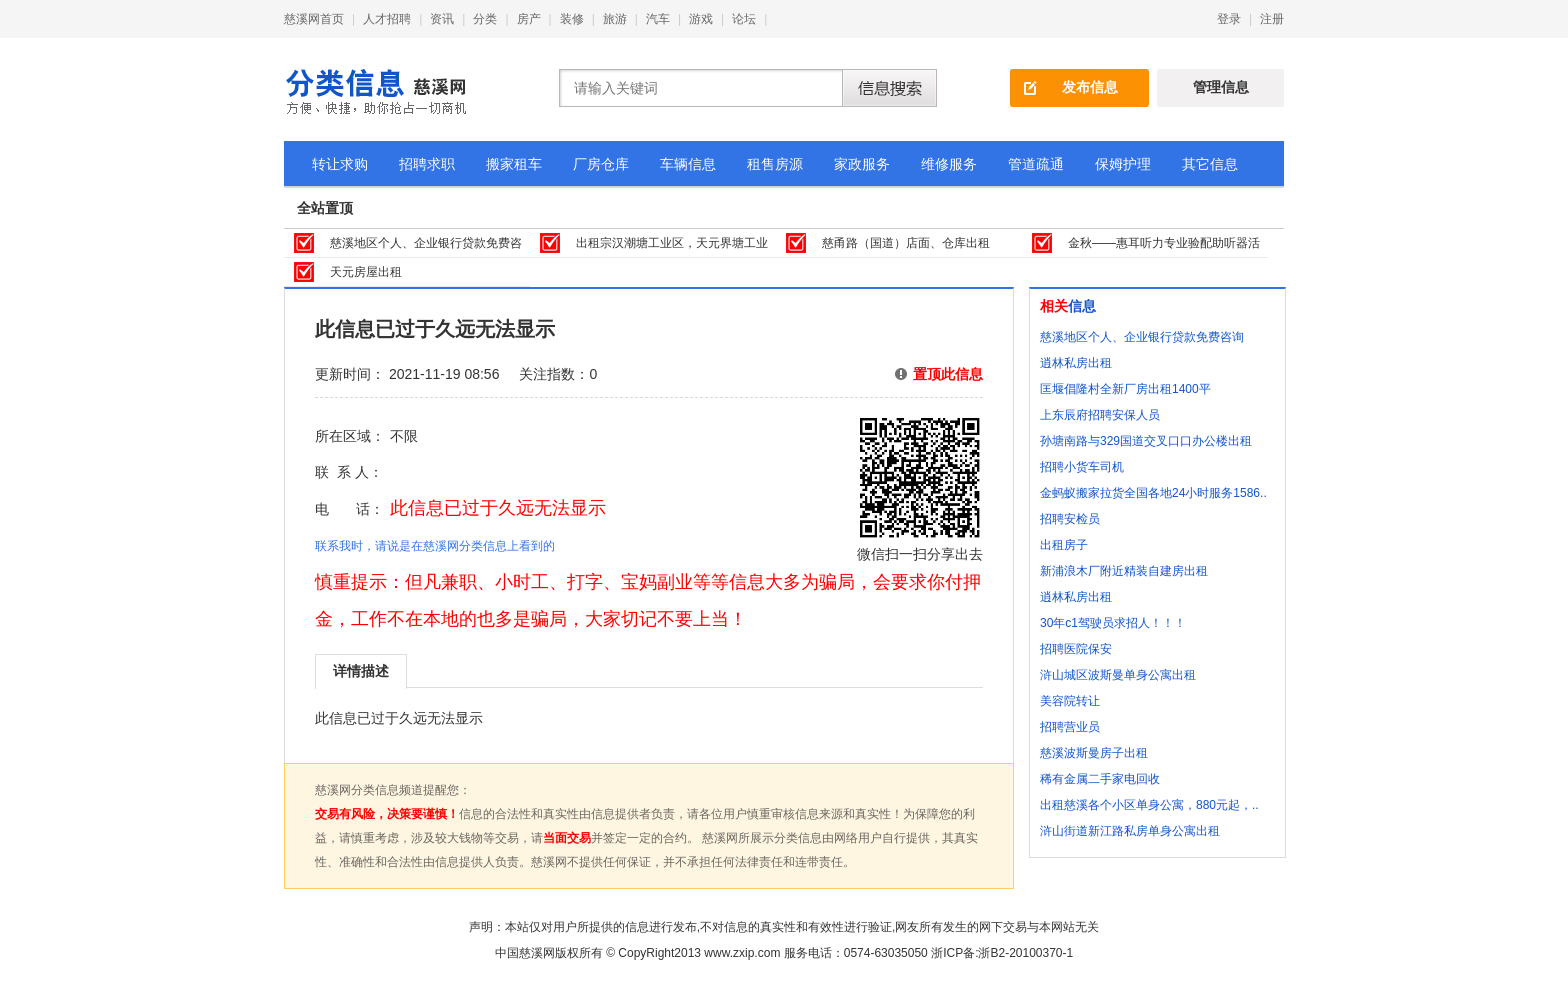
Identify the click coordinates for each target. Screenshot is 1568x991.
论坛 (744, 19)
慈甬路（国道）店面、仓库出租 (906, 243)
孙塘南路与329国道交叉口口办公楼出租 (1146, 441)
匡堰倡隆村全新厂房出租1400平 (1125, 389)
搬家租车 (514, 164)
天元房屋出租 (366, 272)
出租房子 (1064, 545)
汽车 (658, 19)
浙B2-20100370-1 (1025, 953)
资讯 (442, 19)
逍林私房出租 (1076, 363)
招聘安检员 (1070, 519)
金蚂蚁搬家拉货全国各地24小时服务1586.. (1153, 493)
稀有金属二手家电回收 (1100, 779)
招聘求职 (427, 164)
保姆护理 (1123, 164)
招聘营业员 (1070, 727)
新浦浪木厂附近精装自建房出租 (1124, 571)
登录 (1229, 19)
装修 (572, 19)
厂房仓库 (601, 164)
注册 (1272, 19)
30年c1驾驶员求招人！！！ (1113, 623)
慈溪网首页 (314, 19)
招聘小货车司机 (1082, 467)
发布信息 (1090, 87)
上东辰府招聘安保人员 (1100, 415)
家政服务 (862, 164)
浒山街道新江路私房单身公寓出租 (1130, 831)
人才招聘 (387, 19)
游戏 (701, 19)
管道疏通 (1036, 164)
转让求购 (340, 164)
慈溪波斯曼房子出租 (1094, 753)
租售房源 (775, 164)
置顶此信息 (948, 374)
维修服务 (949, 164)
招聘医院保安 (1076, 649)
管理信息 (1221, 87)
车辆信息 (688, 164)
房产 (529, 19)
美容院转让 (1070, 701)
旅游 (615, 19)
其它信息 (1210, 164)
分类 (485, 19)
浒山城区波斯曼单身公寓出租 (1118, 675)
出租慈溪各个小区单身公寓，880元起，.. (1149, 805)
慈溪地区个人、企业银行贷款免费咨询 (1142, 337)
